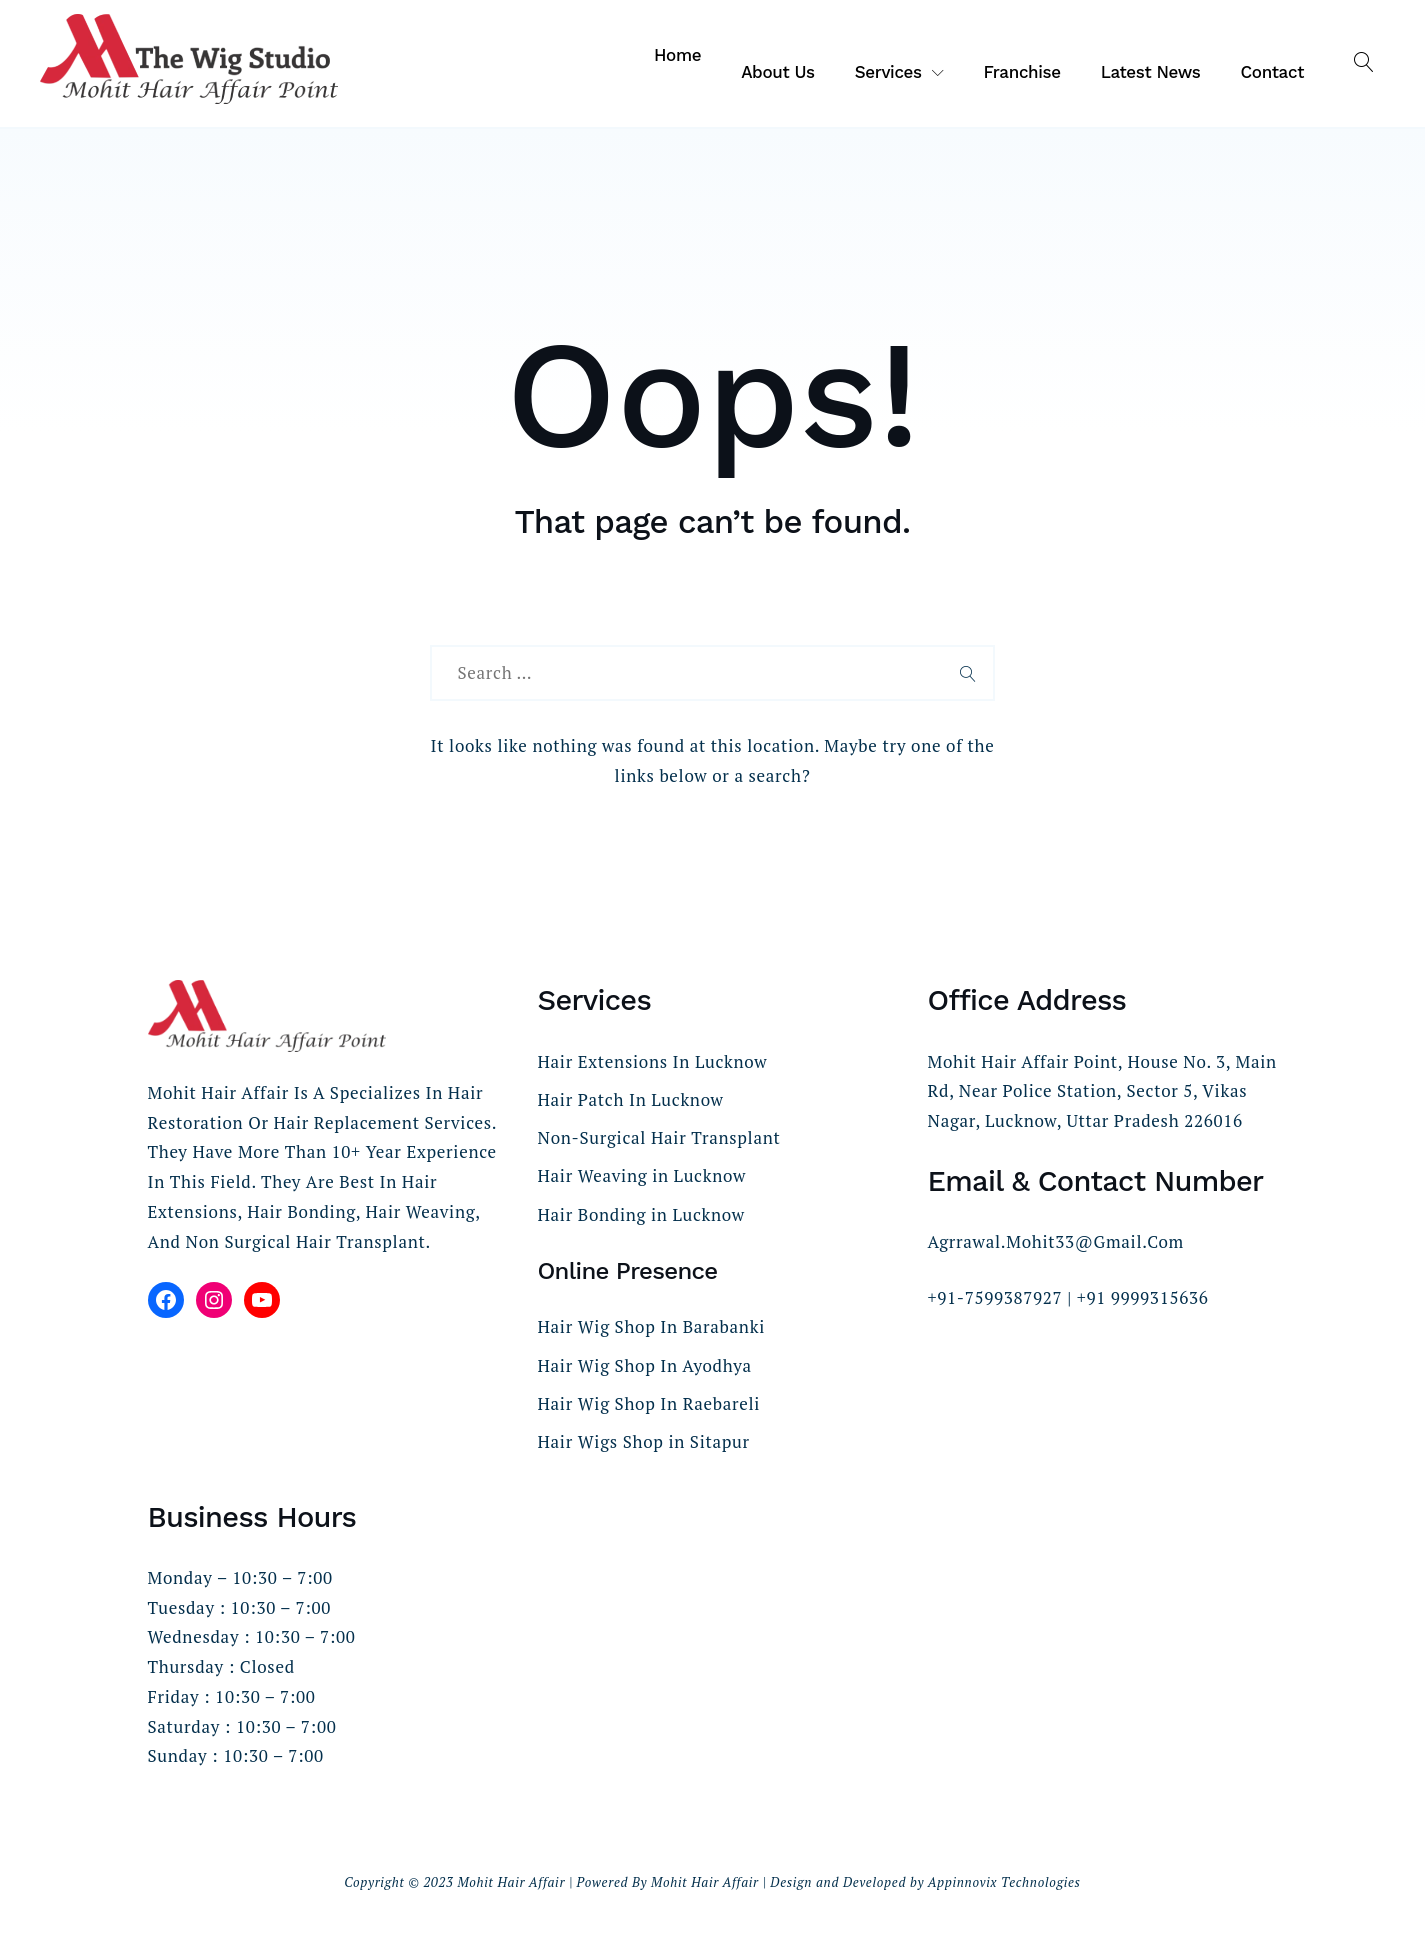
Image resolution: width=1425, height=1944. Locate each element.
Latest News (1151, 72)
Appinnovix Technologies (1004, 1882)
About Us (778, 72)
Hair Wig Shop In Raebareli (649, 1403)
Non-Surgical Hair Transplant (659, 1137)
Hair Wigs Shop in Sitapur (644, 1441)
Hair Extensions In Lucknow (653, 1061)
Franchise (1021, 72)
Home (677, 55)
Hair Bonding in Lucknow (641, 1214)
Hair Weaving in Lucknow (642, 1175)
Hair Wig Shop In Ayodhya (645, 1365)
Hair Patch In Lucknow (631, 1099)
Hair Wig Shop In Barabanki (651, 1326)
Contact (1273, 72)
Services (888, 72)
